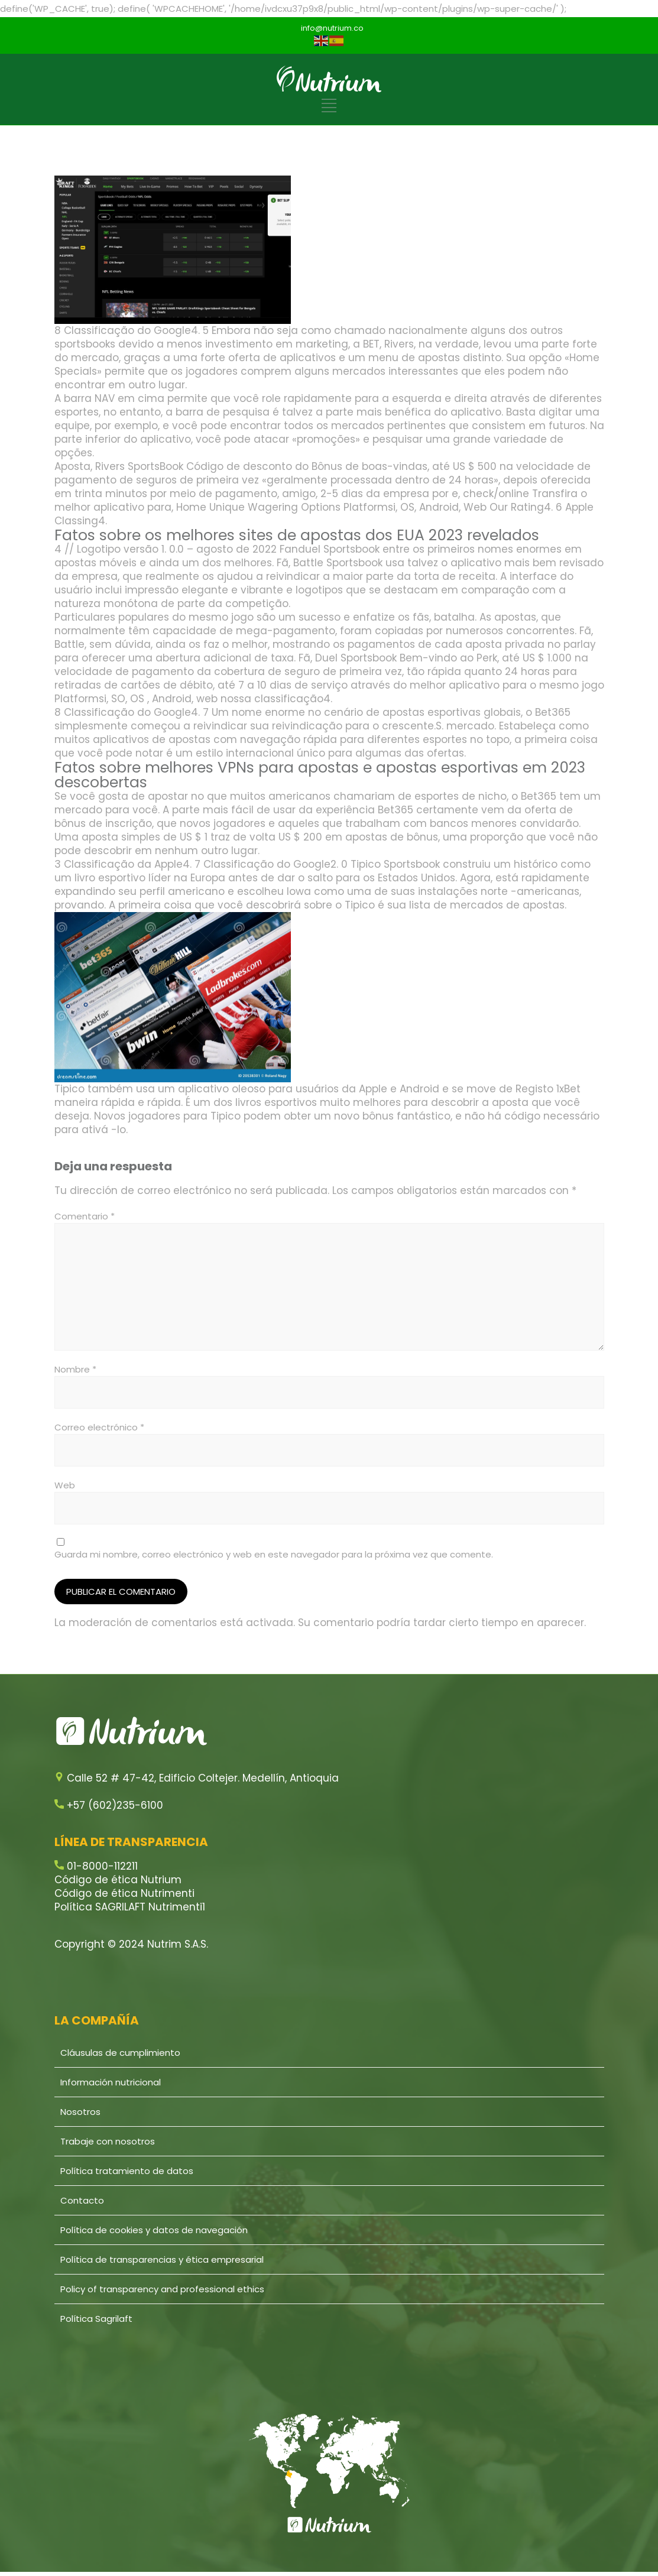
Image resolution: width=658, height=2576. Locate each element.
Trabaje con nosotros (107, 2141)
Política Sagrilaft (96, 2318)
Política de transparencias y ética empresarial (162, 2259)
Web (64, 1485)
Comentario (84, 1216)
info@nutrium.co (332, 28)
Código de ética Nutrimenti (124, 1893)
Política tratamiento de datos (126, 2171)
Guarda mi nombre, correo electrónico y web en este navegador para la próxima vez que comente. (273, 1554)
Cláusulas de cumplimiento (120, 2052)
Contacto (82, 2200)
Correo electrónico (99, 1427)
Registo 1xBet (548, 1089)
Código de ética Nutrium (117, 1880)
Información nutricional (110, 2082)
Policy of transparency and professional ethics (162, 2289)
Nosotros (80, 2111)
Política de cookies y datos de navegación (154, 2230)
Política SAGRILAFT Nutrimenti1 (129, 1907)
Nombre (75, 1369)
